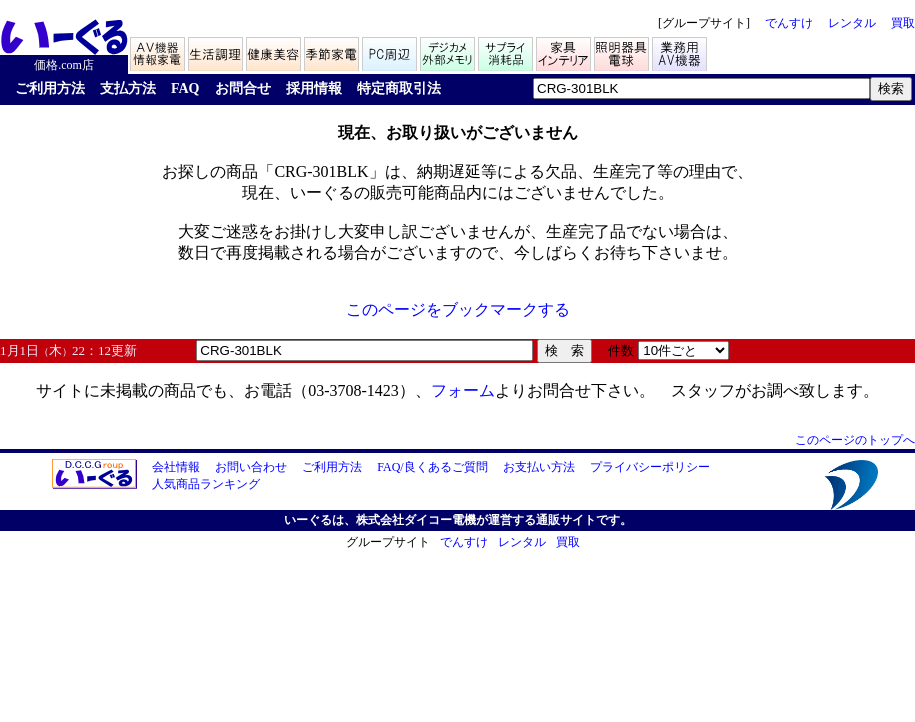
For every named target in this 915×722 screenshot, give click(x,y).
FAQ (185, 88)
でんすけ (789, 23)
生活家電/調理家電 (217, 51)
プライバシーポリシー (650, 467)
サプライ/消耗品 (507, 51)
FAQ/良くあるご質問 (432, 467)
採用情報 (314, 88)
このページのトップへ (855, 440)
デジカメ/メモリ (449, 51)
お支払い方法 (539, 467)
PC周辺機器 (391, 51)
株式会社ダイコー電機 (416, 520)
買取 (903, 23)
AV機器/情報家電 (159, 51)
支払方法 (128, 88)
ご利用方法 (50, 88)
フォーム (463, 390)
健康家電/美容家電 (275, 51)
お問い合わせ (251, 467)
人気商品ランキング (206, 484)
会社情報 (176, 467)
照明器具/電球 (623, 51)
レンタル (852, 23)
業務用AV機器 (681, 51)
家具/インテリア (565, 51)
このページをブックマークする (458, 309)
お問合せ (243, 88)
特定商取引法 (399, 88)
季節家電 (333, 51)
